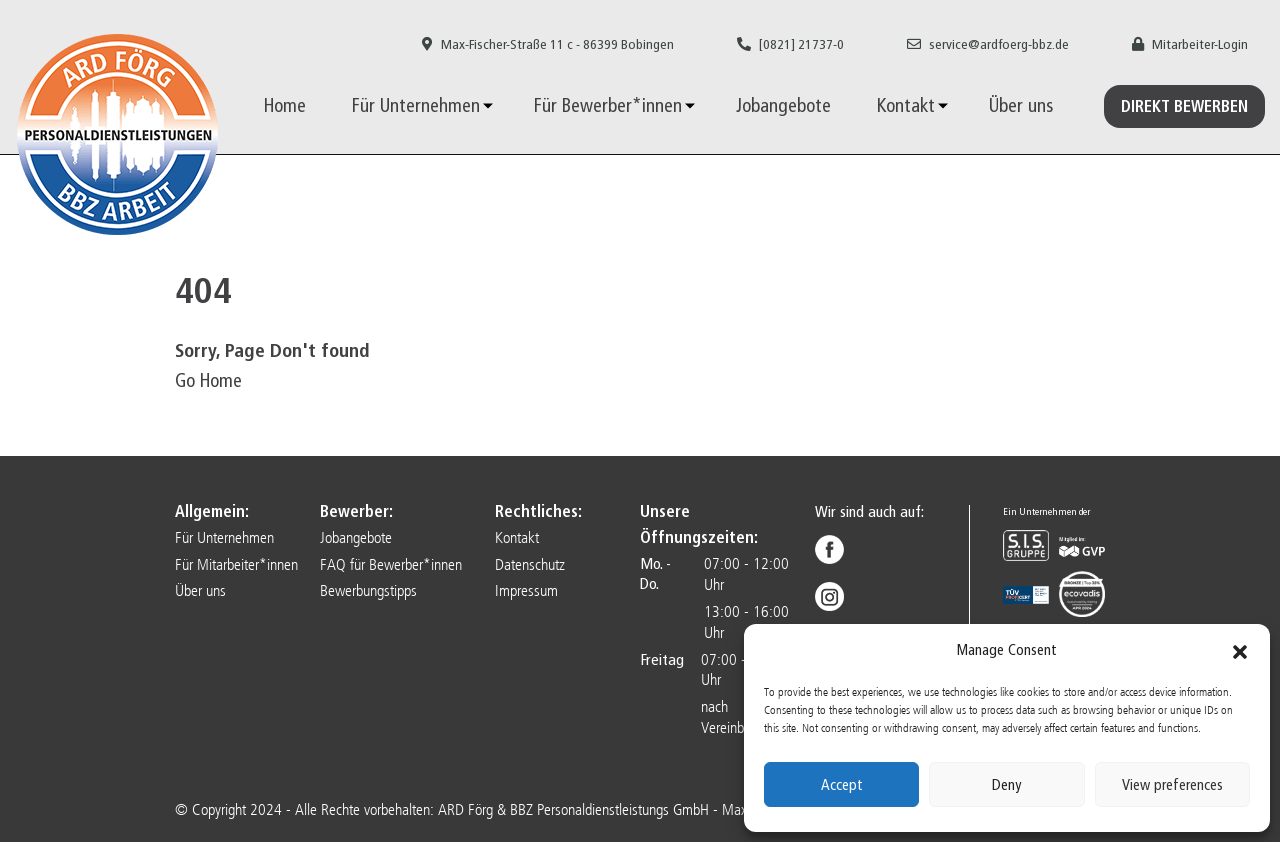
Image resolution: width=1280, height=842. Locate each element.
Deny (1006, 785)
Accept (842, 785)
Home (285, 105)
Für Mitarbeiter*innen (236, 564)
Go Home (208, 380)
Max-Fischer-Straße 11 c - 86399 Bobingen (548, 44)
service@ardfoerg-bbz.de (988, 44)
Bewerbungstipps (368, 590)
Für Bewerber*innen (608, 105)
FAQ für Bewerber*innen (391, 564)
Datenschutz (530, 564)
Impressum (526, 590)
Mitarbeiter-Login (1190, 44)
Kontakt (906, 105)
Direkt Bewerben (1184, 106)
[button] (1240, 651)
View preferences (1172, 785)
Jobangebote (783, 105)
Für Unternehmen (416, 105)
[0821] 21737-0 (790, 44)
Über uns (1021, 105)
